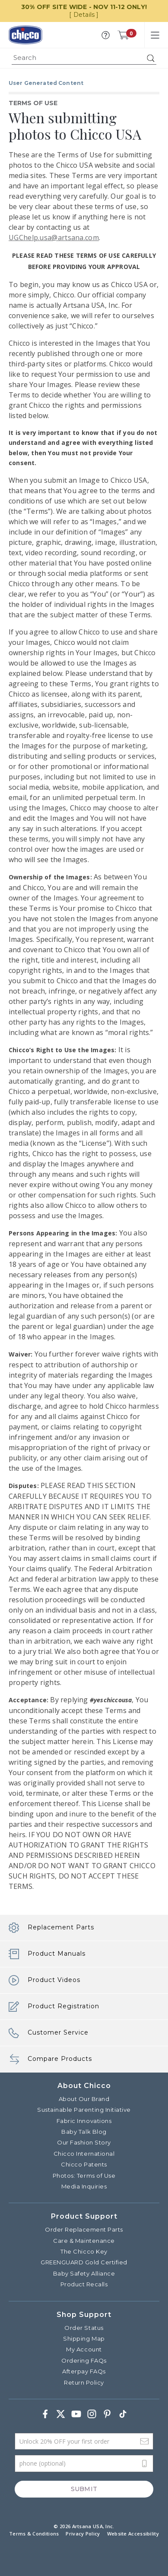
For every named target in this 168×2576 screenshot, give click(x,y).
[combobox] (84, 58)
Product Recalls (84, 2284)
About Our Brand (84, 2098)
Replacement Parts (51, 1928)
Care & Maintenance (83, 2240)
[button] (105, 35)
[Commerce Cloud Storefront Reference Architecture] (25, 34)
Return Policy (84, 2382)
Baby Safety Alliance (84, 2273)
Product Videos (44, 1980)
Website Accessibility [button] (133, 2533)
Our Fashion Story (84, 2142)
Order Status (83, 2327)
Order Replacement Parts (84, 2229)
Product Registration (54, 2006)
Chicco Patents (84, 2164)
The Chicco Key (83, 2251)
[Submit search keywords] (151, 58)
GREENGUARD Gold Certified (84, 2262)
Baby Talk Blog (83, 2131)
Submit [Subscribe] (84, 2489)
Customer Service (49, 2033)
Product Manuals (47, 1954)
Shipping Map (84, 2338)
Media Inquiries (84, 2186)
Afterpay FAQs (84, 2371)
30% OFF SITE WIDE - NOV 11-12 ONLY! (84, 7)
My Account (83, 2349)
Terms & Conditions (34, 2533)
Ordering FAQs (84, 2360)
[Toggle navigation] (155, 35)
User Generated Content (46, 83)
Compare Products (50, 2059)
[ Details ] (83, 15)
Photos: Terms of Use (84, 2175)
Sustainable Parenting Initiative (84, 2109)
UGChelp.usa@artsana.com (54, 237)
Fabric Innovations (84, 2120)
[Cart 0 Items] (123, 35)
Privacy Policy (83, 2533)
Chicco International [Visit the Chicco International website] (84, 2153)
